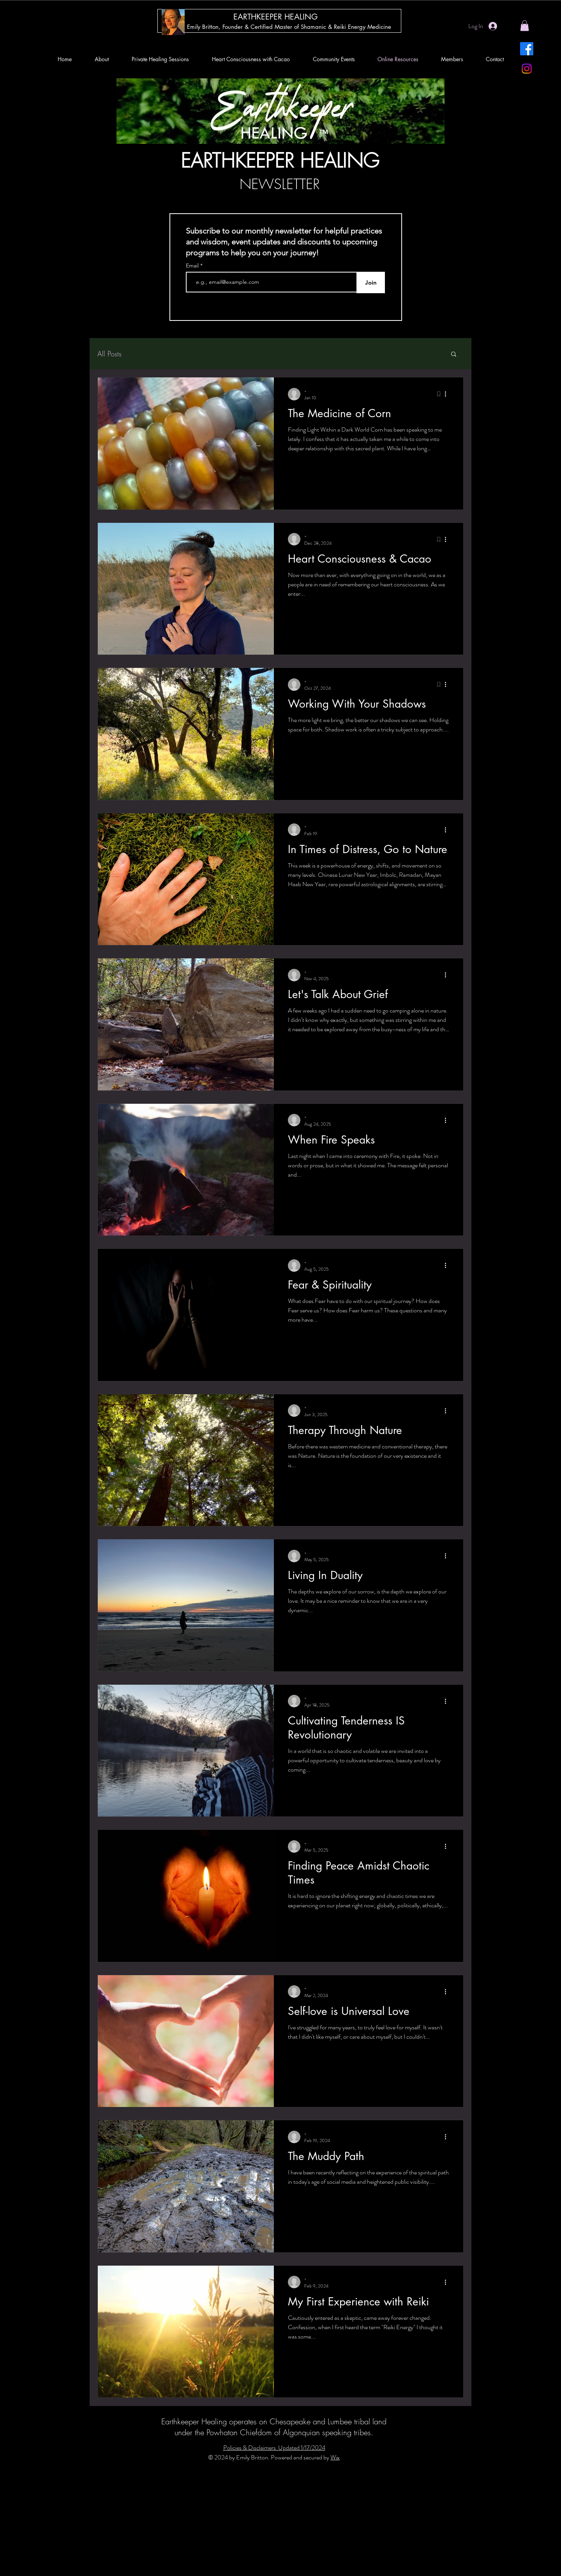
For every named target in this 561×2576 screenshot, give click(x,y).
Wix (335, 2457)
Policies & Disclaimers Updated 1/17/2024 (274, 2447)
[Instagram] (526, 68)
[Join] (370, 282)
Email (193, 265)
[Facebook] (526, 48)
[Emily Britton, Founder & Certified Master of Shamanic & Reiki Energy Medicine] (288, 26)
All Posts (109, 353)
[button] (524, 25)
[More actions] (448, 394)
